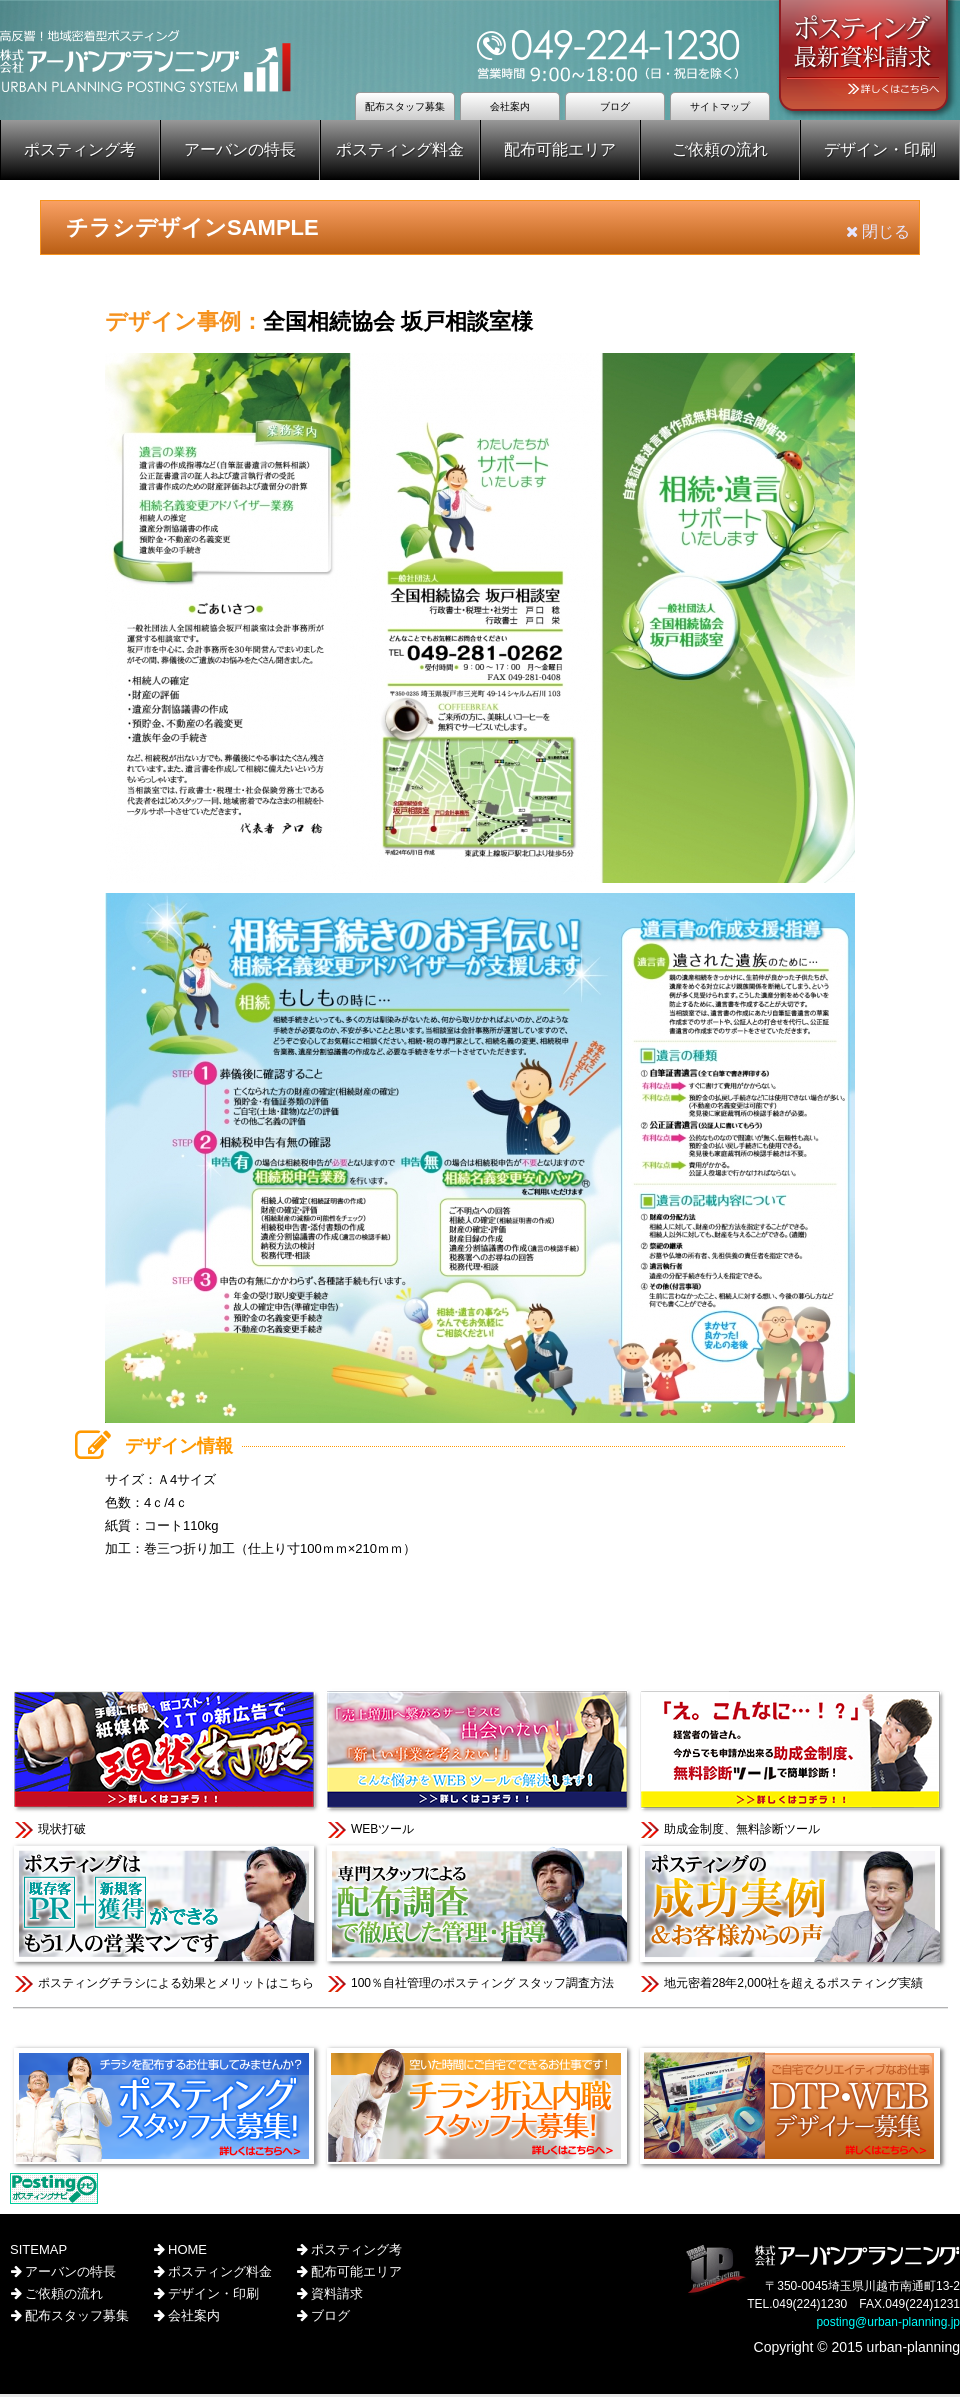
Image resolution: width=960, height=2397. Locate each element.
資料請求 (336, 2296)
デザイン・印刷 (880, 149)
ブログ (615, 106)
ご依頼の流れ (720, 149)
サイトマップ (720, 106)
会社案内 (510, 106)
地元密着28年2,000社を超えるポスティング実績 (792, 1918)
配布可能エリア (560, 149)
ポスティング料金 (400, 149)
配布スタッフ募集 (405, 106)
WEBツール (479, 1764)
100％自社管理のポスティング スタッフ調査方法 (479, 1918)
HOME (186, 2252)
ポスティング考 (80, 149)
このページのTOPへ (480, 1627)
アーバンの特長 (240, 149)
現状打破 (166, 1764)
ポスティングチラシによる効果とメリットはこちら (166, 1918)
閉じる (878, 231)
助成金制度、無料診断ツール (792, 1764)
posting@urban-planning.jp (888, 2325)
